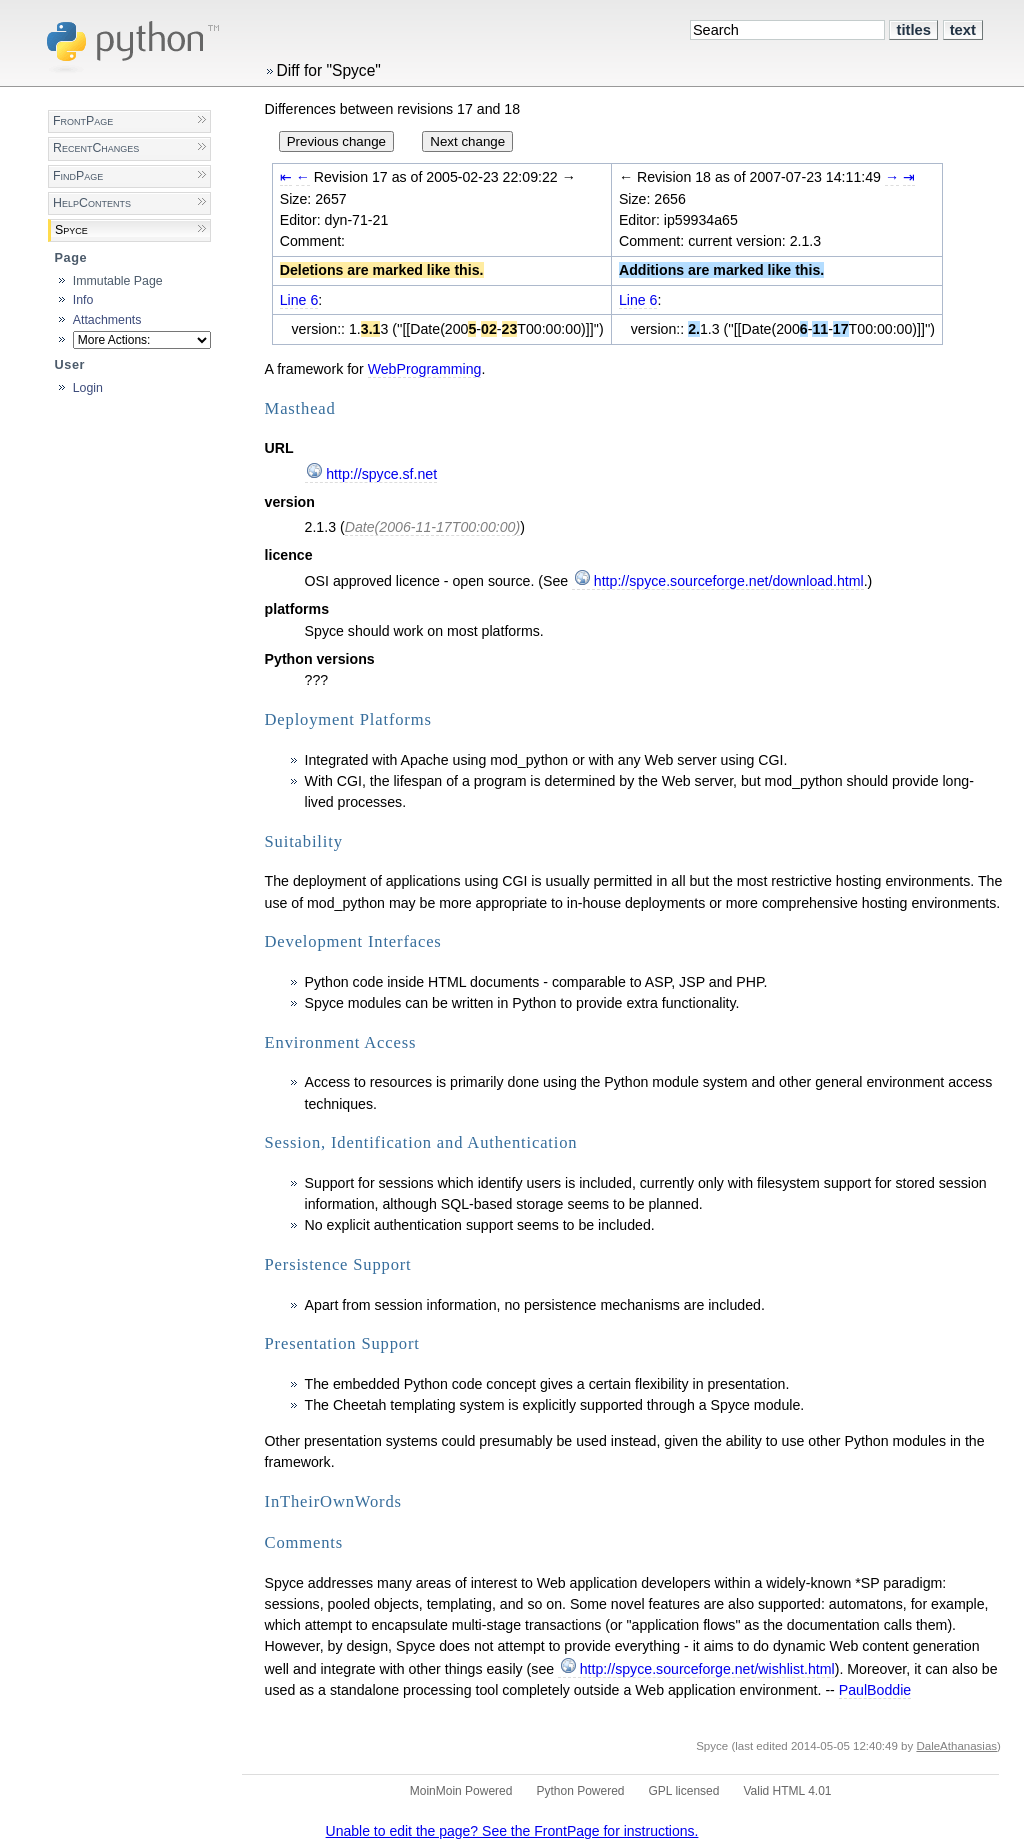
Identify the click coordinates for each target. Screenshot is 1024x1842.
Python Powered (580, 1791)
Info (83, 300)
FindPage (78, 176)
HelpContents (92, 203)
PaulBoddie (875, 1690)
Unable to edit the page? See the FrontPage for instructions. (512, 1831)
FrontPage (83, 121)
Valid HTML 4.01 (787, 1791)
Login (88, 388)
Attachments (107, 320)
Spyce (71, 230)
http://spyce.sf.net (381, 474)
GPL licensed (684, 1791)
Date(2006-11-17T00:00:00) (433, 527)
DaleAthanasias (956, 1746)
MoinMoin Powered (461, 1791)
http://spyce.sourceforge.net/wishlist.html (707, 1669)
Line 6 (299, 300)
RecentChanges (96, 148)
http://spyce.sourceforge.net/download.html (729, 581)
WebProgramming (425, 369)
